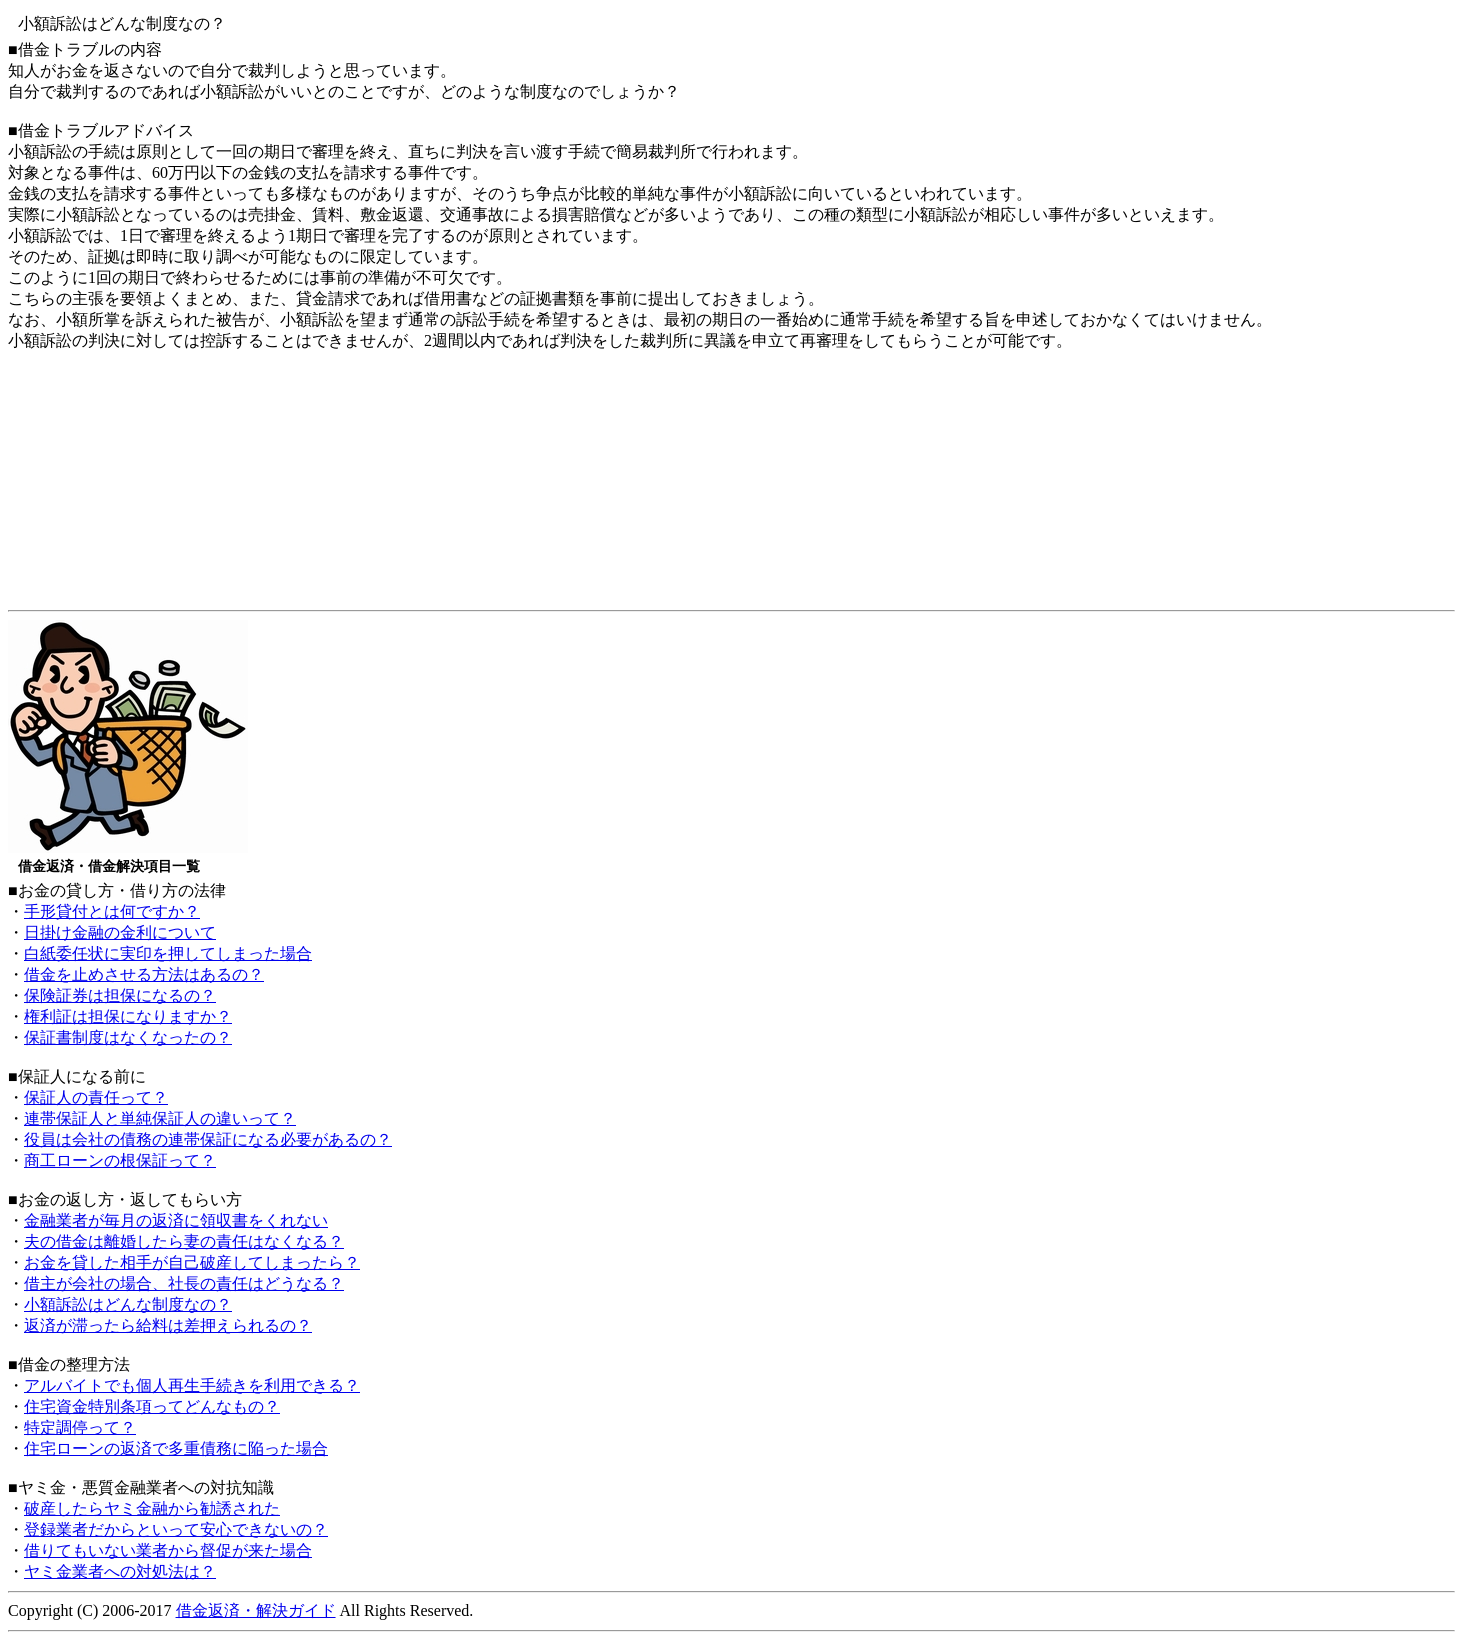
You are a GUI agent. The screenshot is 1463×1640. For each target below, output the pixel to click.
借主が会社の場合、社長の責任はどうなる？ (184, 1283)
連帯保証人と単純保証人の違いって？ (160, 1118)
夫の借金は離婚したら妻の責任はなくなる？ (184, 1241)
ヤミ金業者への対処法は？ (120, 1571)
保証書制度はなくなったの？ (128, 1037)
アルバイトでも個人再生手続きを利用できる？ (192, 1385)
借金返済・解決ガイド (256, 1610)
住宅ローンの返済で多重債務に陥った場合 (176, 1448)
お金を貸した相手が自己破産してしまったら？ (192, 1262)
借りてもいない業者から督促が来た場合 (168, 1550)
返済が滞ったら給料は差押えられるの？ (168, 1325)
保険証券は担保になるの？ (120, 995)
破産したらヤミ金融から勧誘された (152, 1508)
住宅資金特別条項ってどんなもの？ (152, 1406)
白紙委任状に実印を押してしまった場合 (168, 953)
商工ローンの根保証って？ (120, 1160)
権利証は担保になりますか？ (128, 1016)
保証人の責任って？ (96, 1097)
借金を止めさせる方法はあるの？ (144, 974)
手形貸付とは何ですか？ (112, 911)
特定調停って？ (80, 1427)
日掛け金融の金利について (120, 932)
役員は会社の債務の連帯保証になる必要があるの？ (208, 1139)
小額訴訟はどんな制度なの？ (128, 1304)
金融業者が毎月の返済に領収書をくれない (176, 1220)
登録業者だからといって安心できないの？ (176, 1529)
